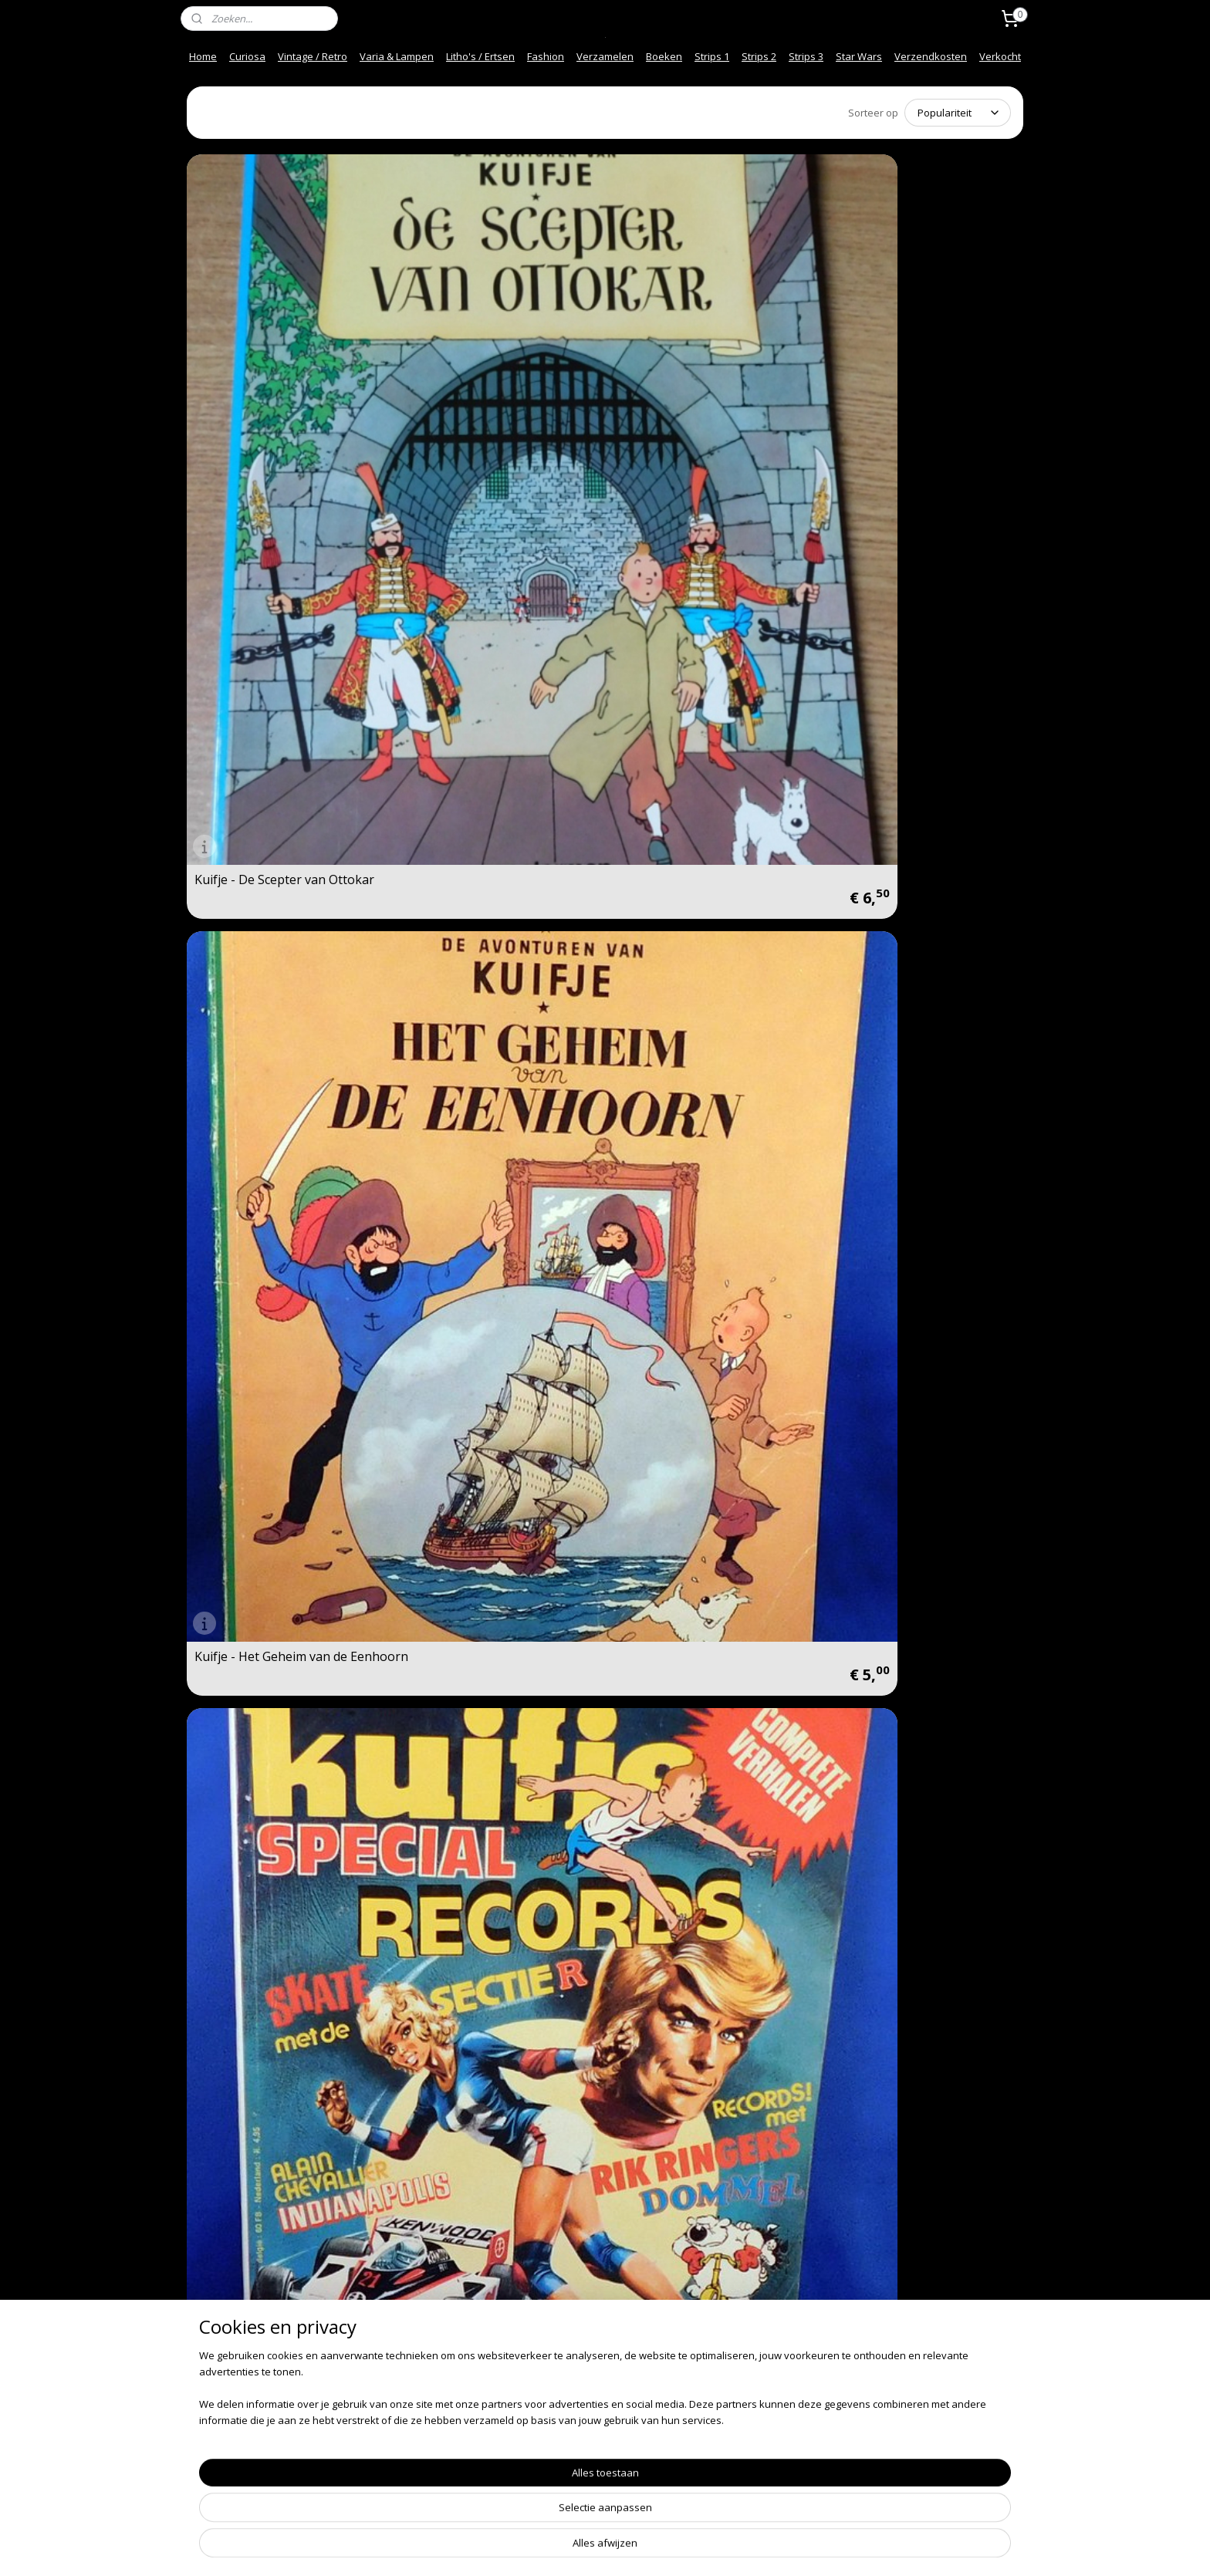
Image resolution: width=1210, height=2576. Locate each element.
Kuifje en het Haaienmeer (692, 1167)
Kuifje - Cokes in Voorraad (906, 901)
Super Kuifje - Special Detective (920, 369)
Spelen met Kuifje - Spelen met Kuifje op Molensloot (282, 895)
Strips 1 (712, 56)
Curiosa (247, 56)
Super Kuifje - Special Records (704, 369)
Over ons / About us (239, 2413)
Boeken (664, 56)
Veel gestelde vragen (242, 2397)
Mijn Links (384, 2445)
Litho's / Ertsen (480, 56)
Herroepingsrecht (403, 2397)
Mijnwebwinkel (780, 2548)
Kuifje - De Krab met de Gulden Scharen (920, 1960)
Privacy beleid (395, 2413)
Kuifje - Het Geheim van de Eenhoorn (483, 363)
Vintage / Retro (312, 56)
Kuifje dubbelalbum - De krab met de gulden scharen (916, 629)
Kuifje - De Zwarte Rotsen (481, 901)
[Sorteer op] (957, 113)
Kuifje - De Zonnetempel (477, 1699)
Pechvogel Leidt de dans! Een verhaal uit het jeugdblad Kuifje (709, 629)
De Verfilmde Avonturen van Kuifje (912, 1162)
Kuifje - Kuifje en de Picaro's (699, 1433)
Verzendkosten (930, 56)
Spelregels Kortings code (420, 2461)
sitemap (553, 2548)
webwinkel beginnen (645, 2548)
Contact (210, 2365)
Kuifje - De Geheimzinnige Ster (282, 2232)
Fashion (545, 56)
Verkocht (1000, 56)
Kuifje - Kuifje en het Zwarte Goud (487, 1960)
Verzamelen (605, 56)
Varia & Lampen (397, 56)
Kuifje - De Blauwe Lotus (265, 1966)
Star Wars (859, 56)
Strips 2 (759, 56)
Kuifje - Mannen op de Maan (276, 1167)
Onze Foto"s (391, 2429)
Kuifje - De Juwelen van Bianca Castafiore (281, 1428)
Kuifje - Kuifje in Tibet (469, 1167)
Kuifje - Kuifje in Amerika (690, 901)
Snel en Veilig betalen (242, 2381)
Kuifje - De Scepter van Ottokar (284, 369)
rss (586, 2548)
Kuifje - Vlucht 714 (883, 1433)
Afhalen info (221, 2429)
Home (203, 56)
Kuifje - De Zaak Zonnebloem (491, 1433)
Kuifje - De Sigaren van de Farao (905, 1694)
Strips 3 (806, 56)
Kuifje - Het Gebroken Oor (482, 2232)
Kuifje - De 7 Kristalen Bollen (277, 1699)
